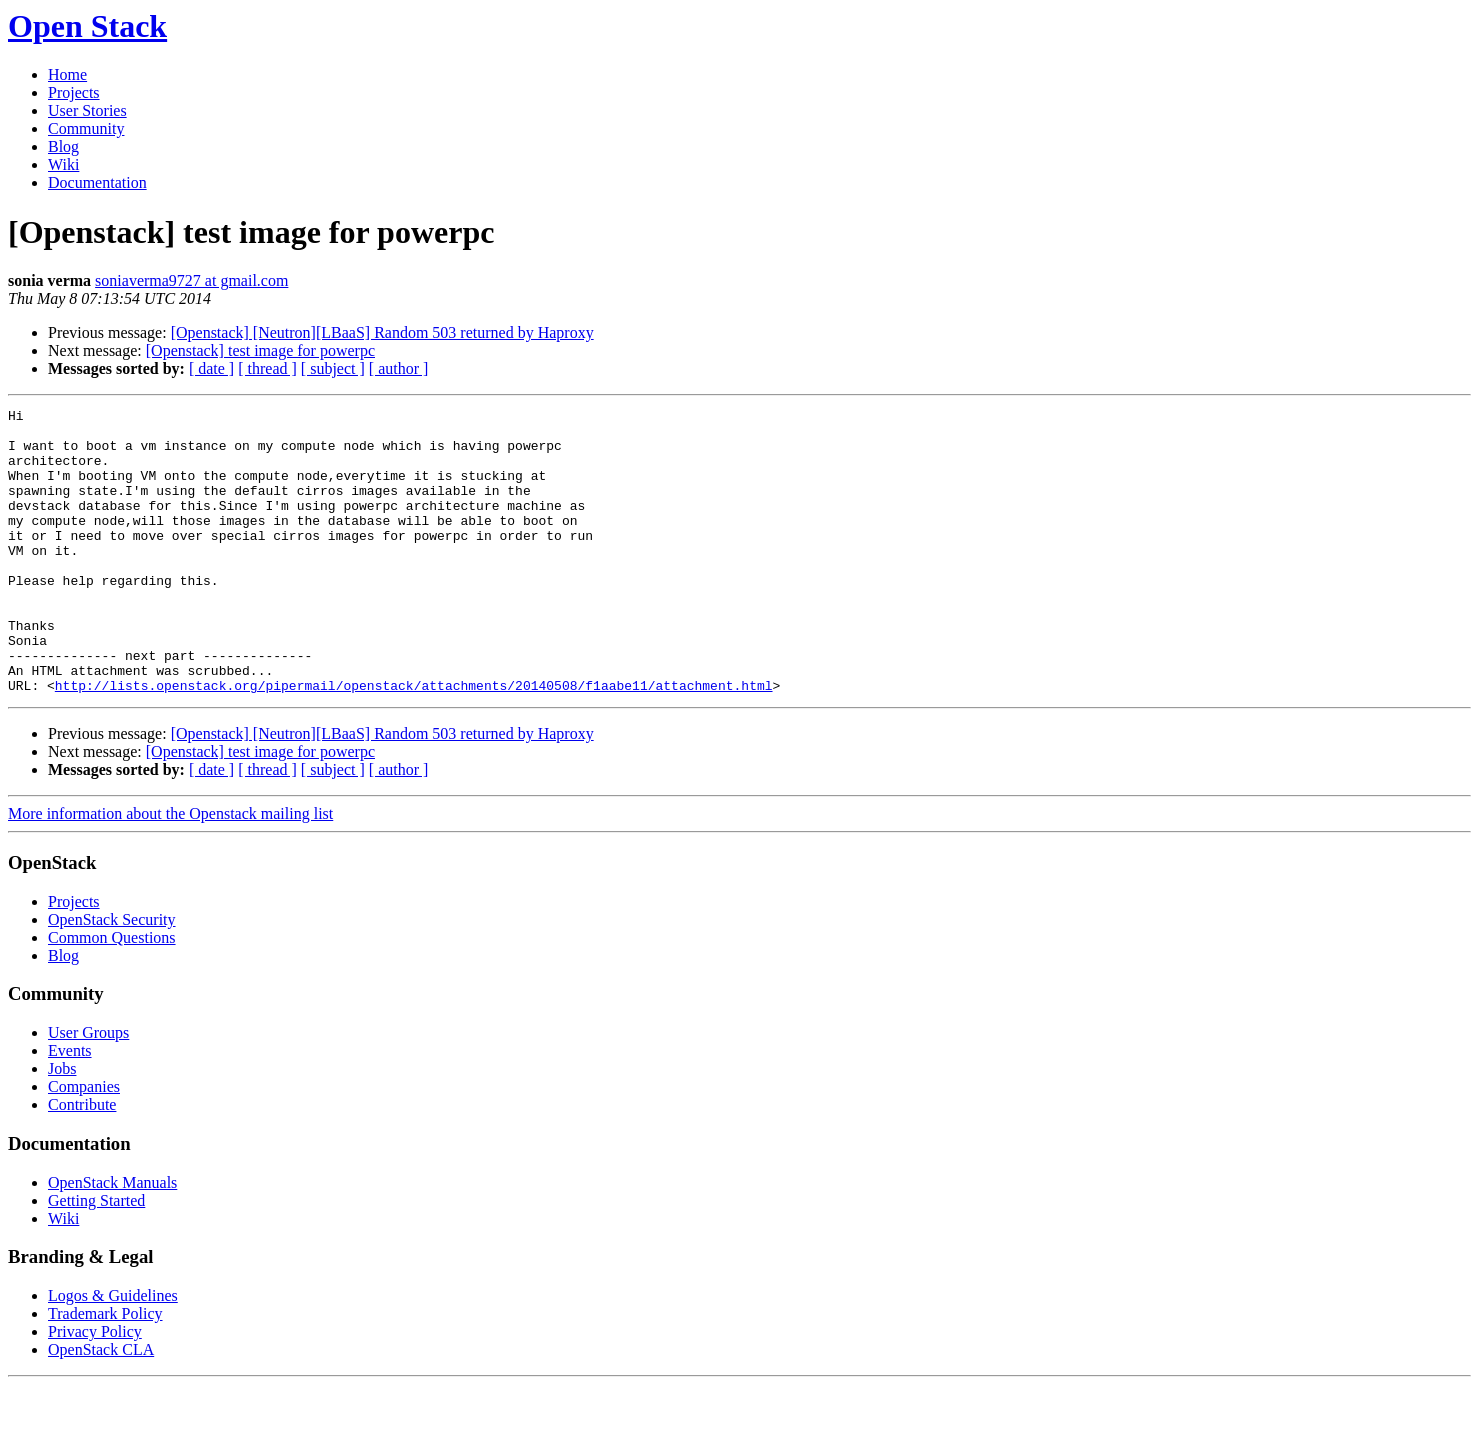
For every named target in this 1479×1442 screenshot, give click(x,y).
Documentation (97, 182)
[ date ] (211, 368)
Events (70, 1107)
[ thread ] (267, 368)
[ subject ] (333, 368)
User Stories (87, 110)
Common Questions (112, 994)
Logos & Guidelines (113, 1352)
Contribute (82, 1161)
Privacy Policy (95, 1388)
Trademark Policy (105, 1370)
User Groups (88, 1089)
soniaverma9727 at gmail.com (191, 280)
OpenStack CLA (101, 1406)
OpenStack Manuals (112, 1239)
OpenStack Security (112, 976)
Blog (63, 146)
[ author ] (399, 368)
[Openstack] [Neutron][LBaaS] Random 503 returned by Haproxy (382, 332)
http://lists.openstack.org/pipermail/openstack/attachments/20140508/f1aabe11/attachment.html (414, 742)
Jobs (62, 1125)
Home (67, 74)
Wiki (63, 164)
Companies (84, 1143)
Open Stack (87, 26)
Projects (74, 92)
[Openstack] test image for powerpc (260, 350)
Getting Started (96, 1257)
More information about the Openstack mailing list (170, 870)
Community (86, 128)
